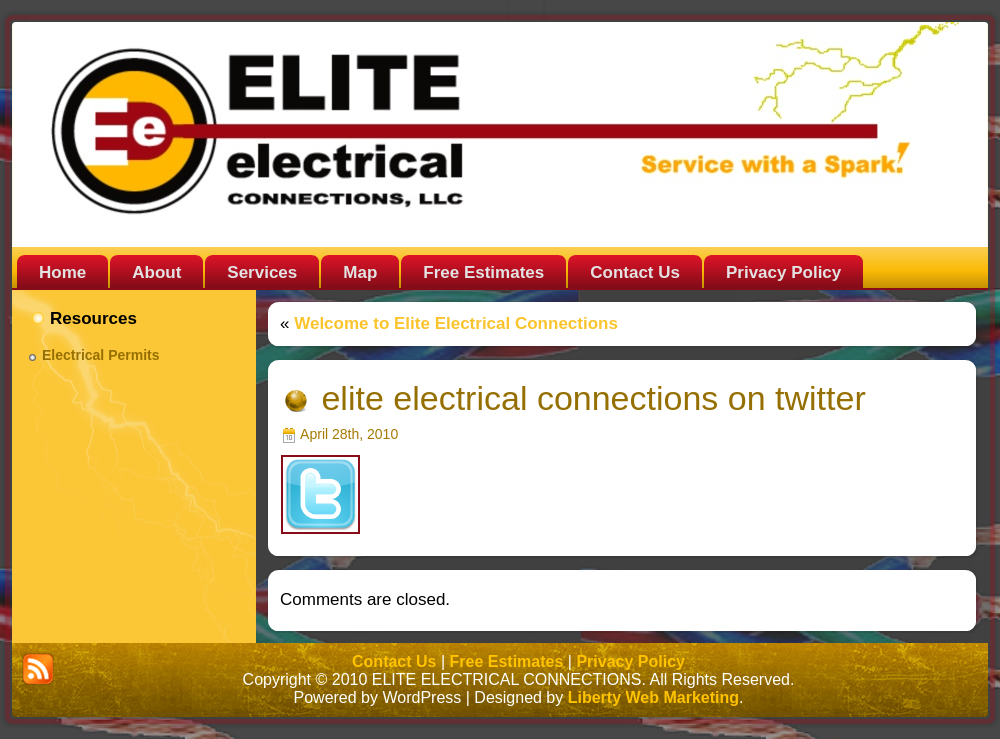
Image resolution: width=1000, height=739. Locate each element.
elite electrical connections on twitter (593, 398)
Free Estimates (507, 661)
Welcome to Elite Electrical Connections (456, 323)
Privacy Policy (630, 661)
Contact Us (394, 661)
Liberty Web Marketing (653, 697)
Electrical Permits (101, 355)
